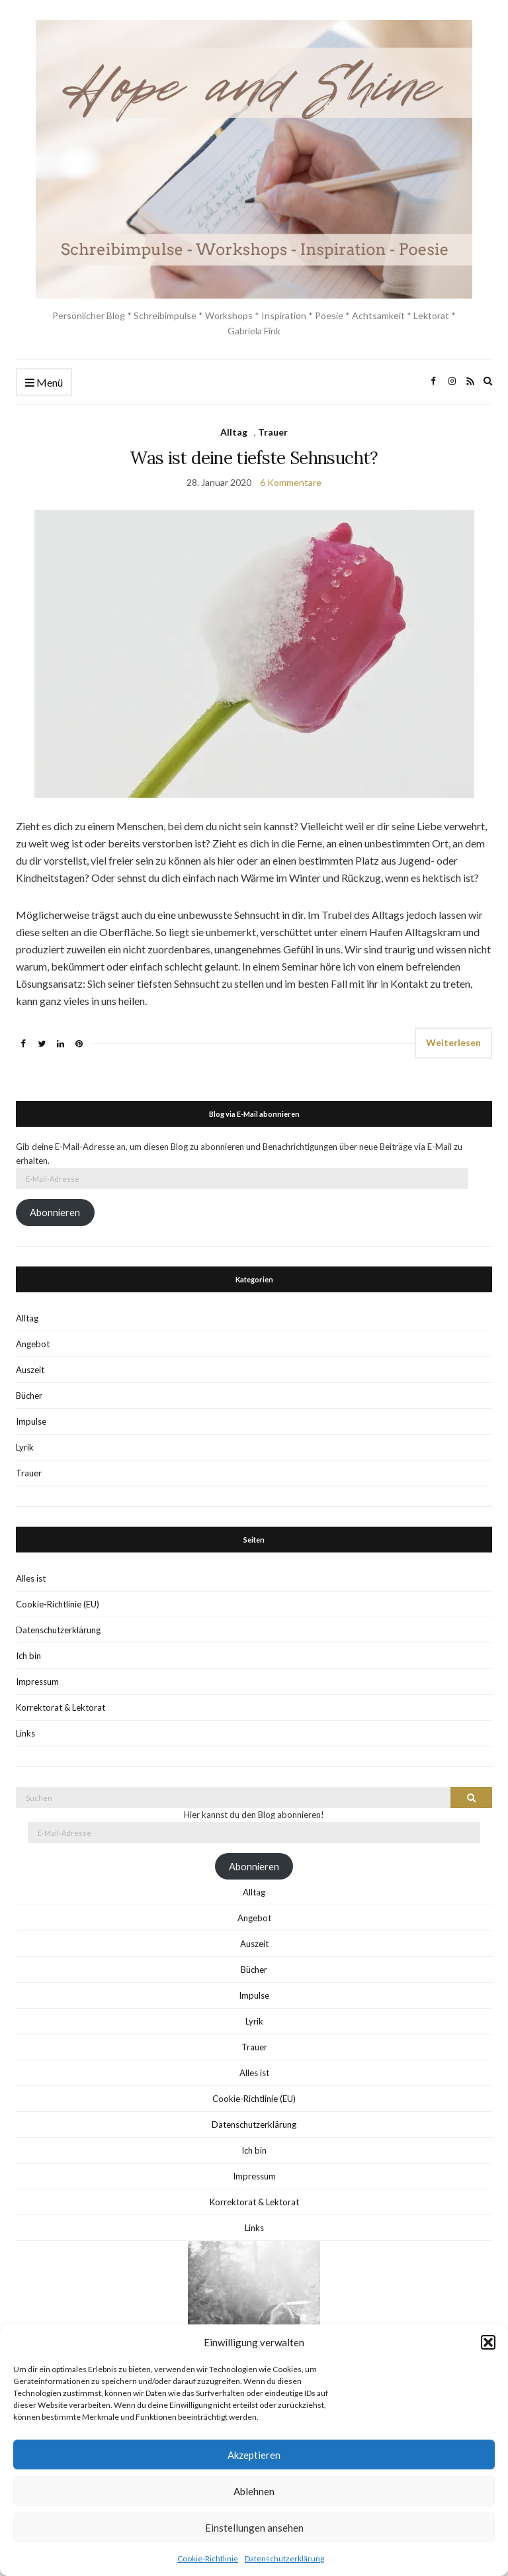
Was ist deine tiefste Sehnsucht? (254, 458)
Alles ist (31, 1578)
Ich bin (28, 1655)
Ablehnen (254, 2491)
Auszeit (30, 1369)
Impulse (31, 1421)
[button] (488, 2342)
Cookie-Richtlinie (207, 2558)
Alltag (233, 432)
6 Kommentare (290, 482)
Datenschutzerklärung (284, 2558)
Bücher (29, 1395)
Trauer (273, 432)
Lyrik (25, 1447)
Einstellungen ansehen (254, 2528)
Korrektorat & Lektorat (60, 1707)
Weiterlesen (453, 1042)
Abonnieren (55, 1212)
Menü (44, 383)
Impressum (37, 1681)
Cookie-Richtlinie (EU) (57, 1604)
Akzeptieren (254, 2455)
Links (25, 1733)
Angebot (33, 1344)
